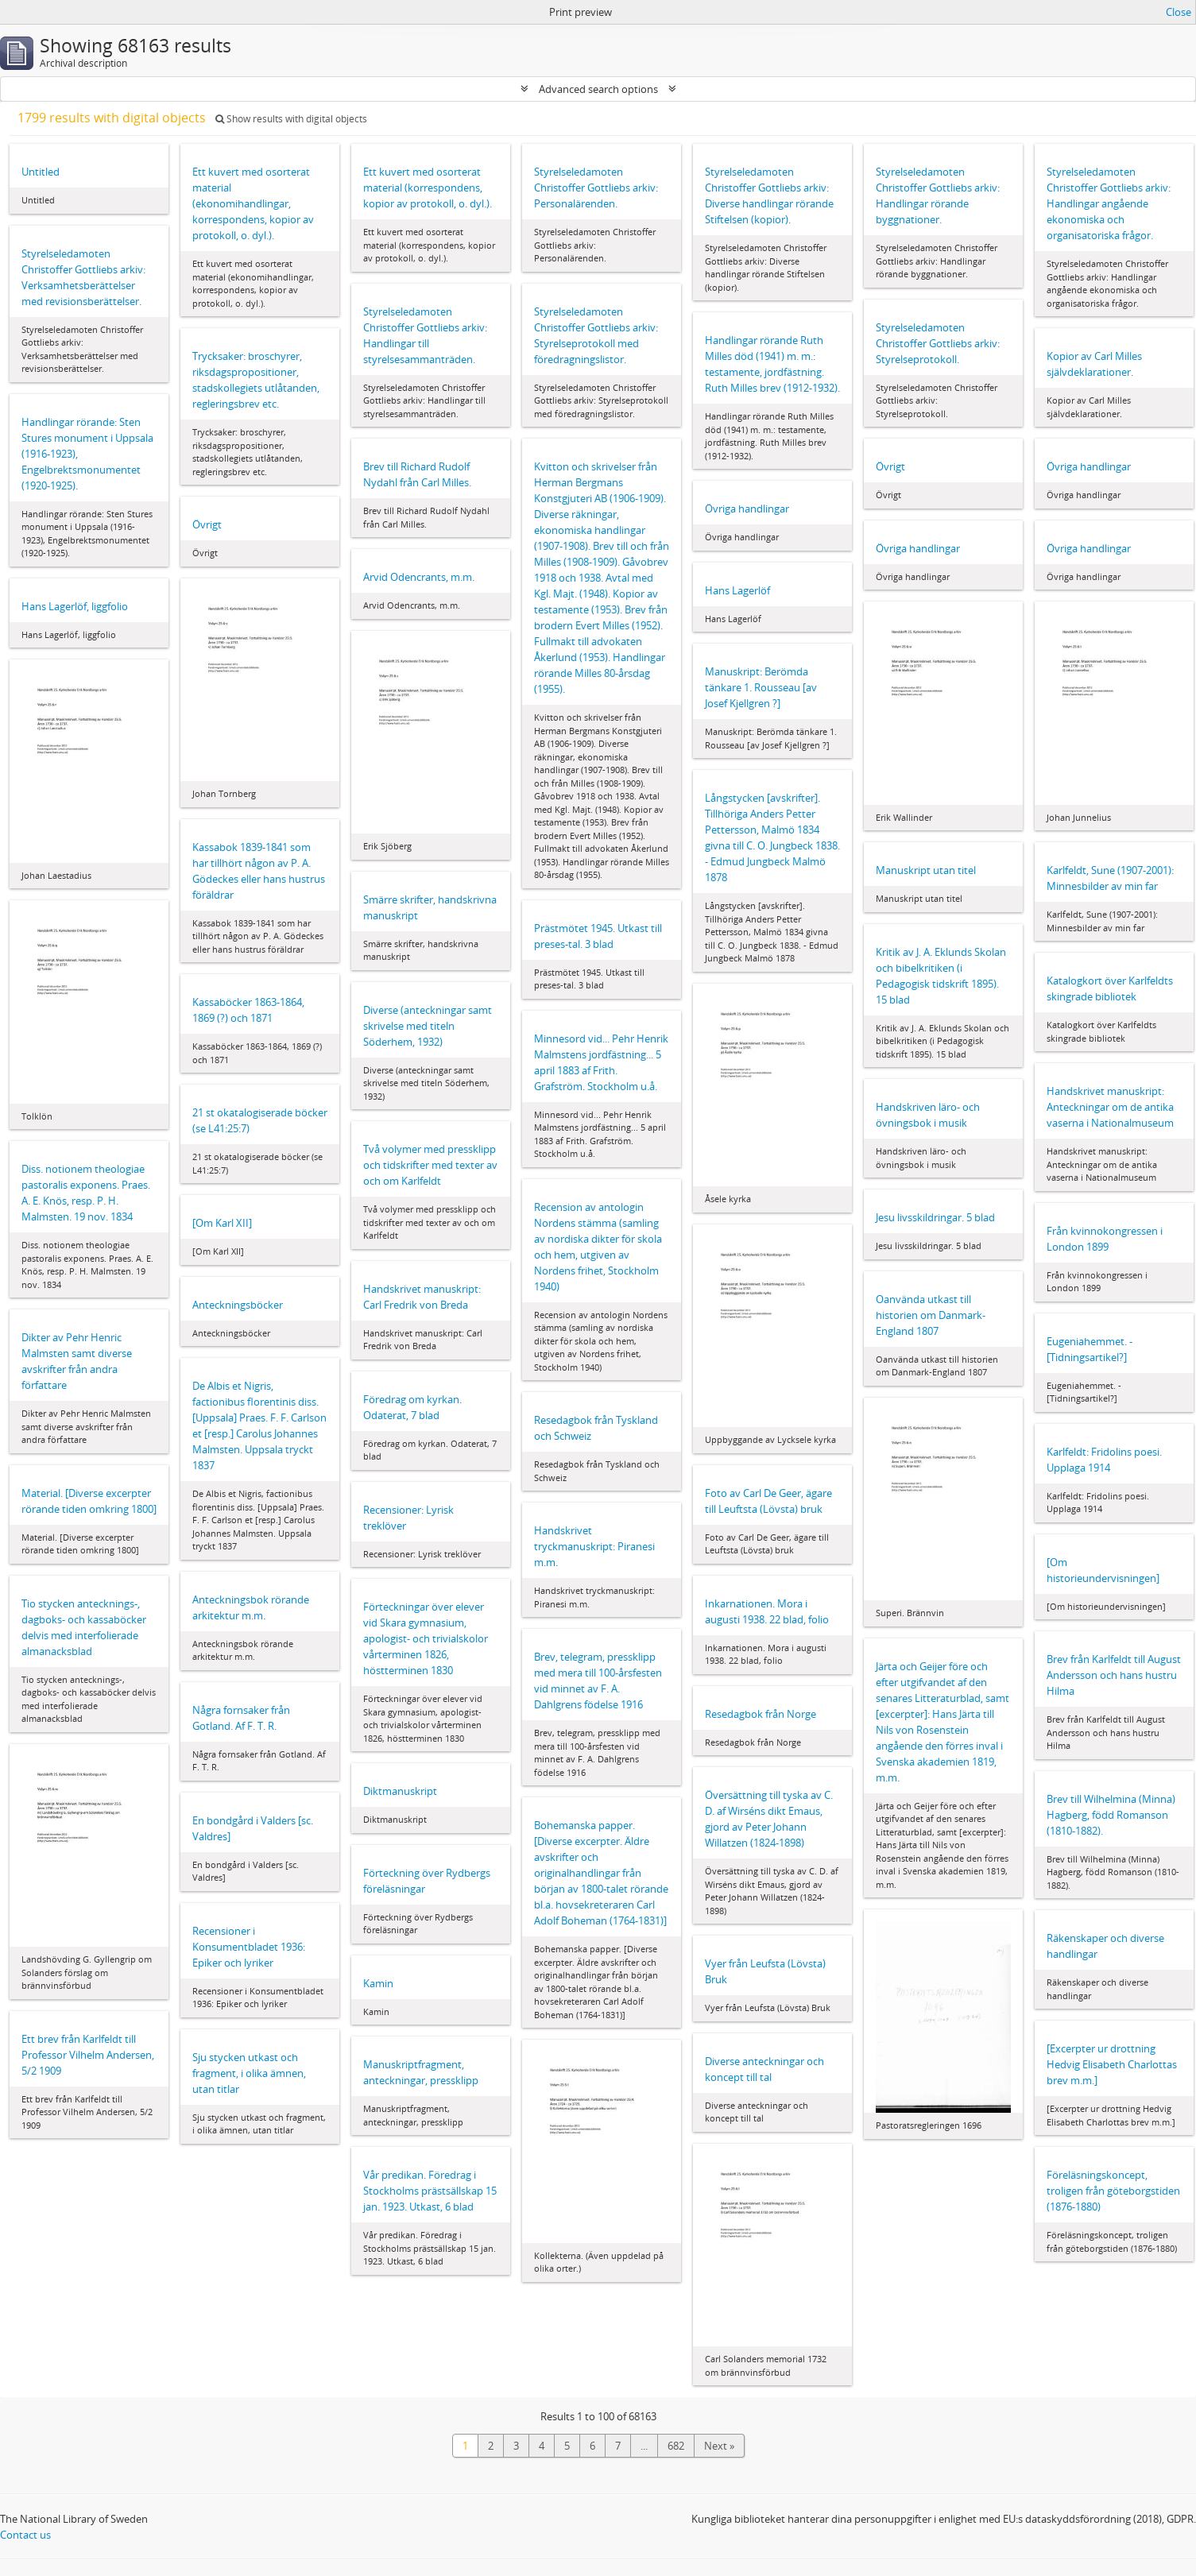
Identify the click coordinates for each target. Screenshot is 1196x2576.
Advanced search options (598, 89)
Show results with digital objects (291, 119)
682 (676, 2446)
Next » (719, 2446)
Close (1178, 12)
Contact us (25, 2535)
